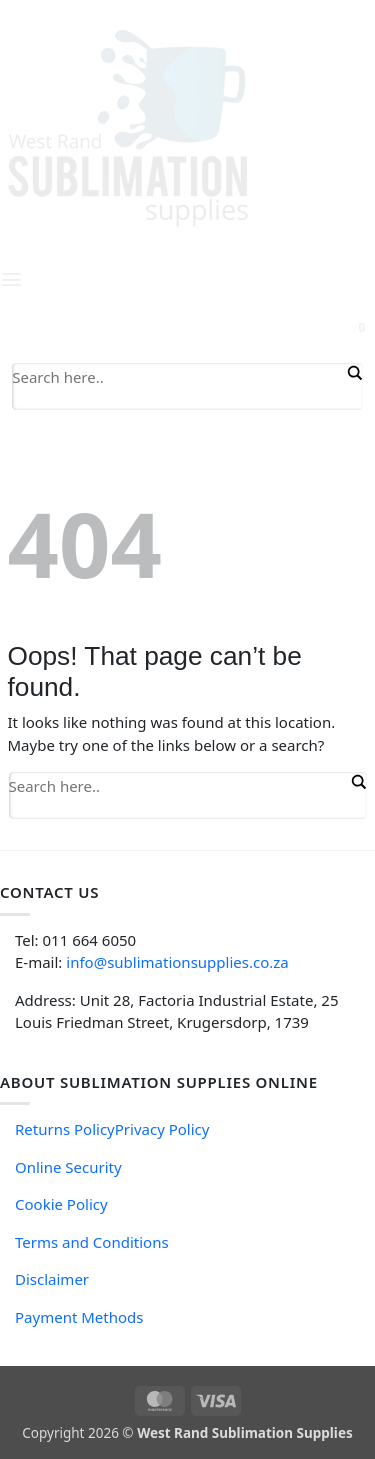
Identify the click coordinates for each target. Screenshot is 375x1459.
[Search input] (177, 376)
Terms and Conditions (92, 1242)
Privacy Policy (162, 1129)
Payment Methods (79, 1317)
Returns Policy (65, 1129)
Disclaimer (52, 1279)
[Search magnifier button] (353, 373)
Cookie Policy (61, 1204)
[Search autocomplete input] (177, 400)
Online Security (68, 1167)
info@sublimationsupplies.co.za (177, 962)
